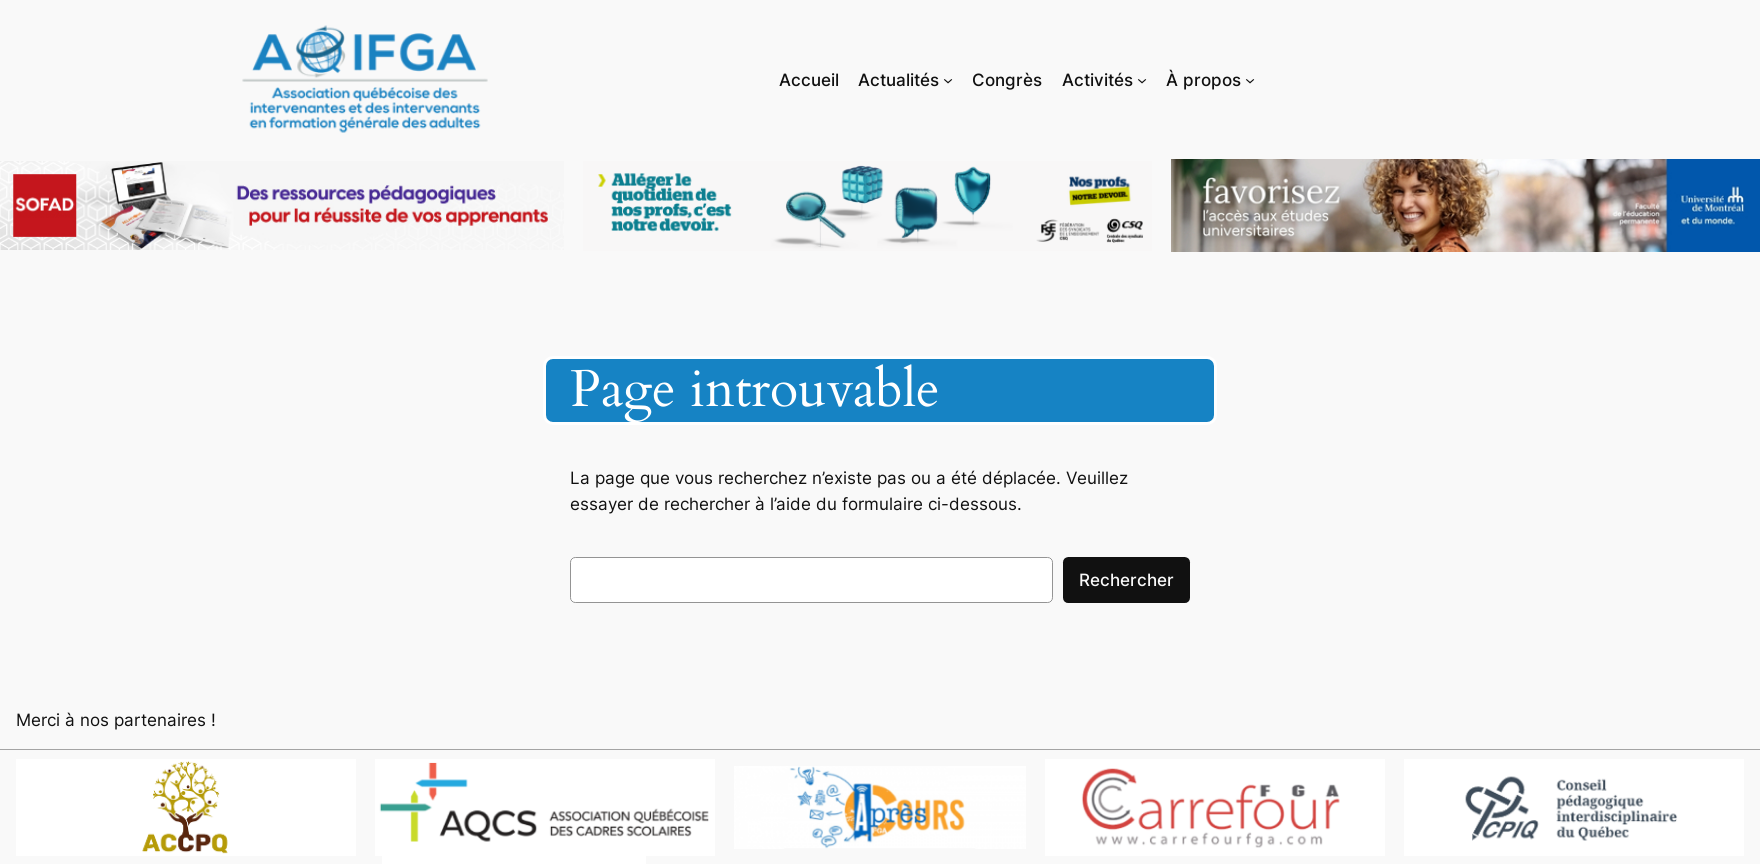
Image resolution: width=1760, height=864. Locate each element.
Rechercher (1126, 580)
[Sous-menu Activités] (1142, 79)
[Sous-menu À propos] (1250, 79)
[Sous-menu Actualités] (948, 79)
